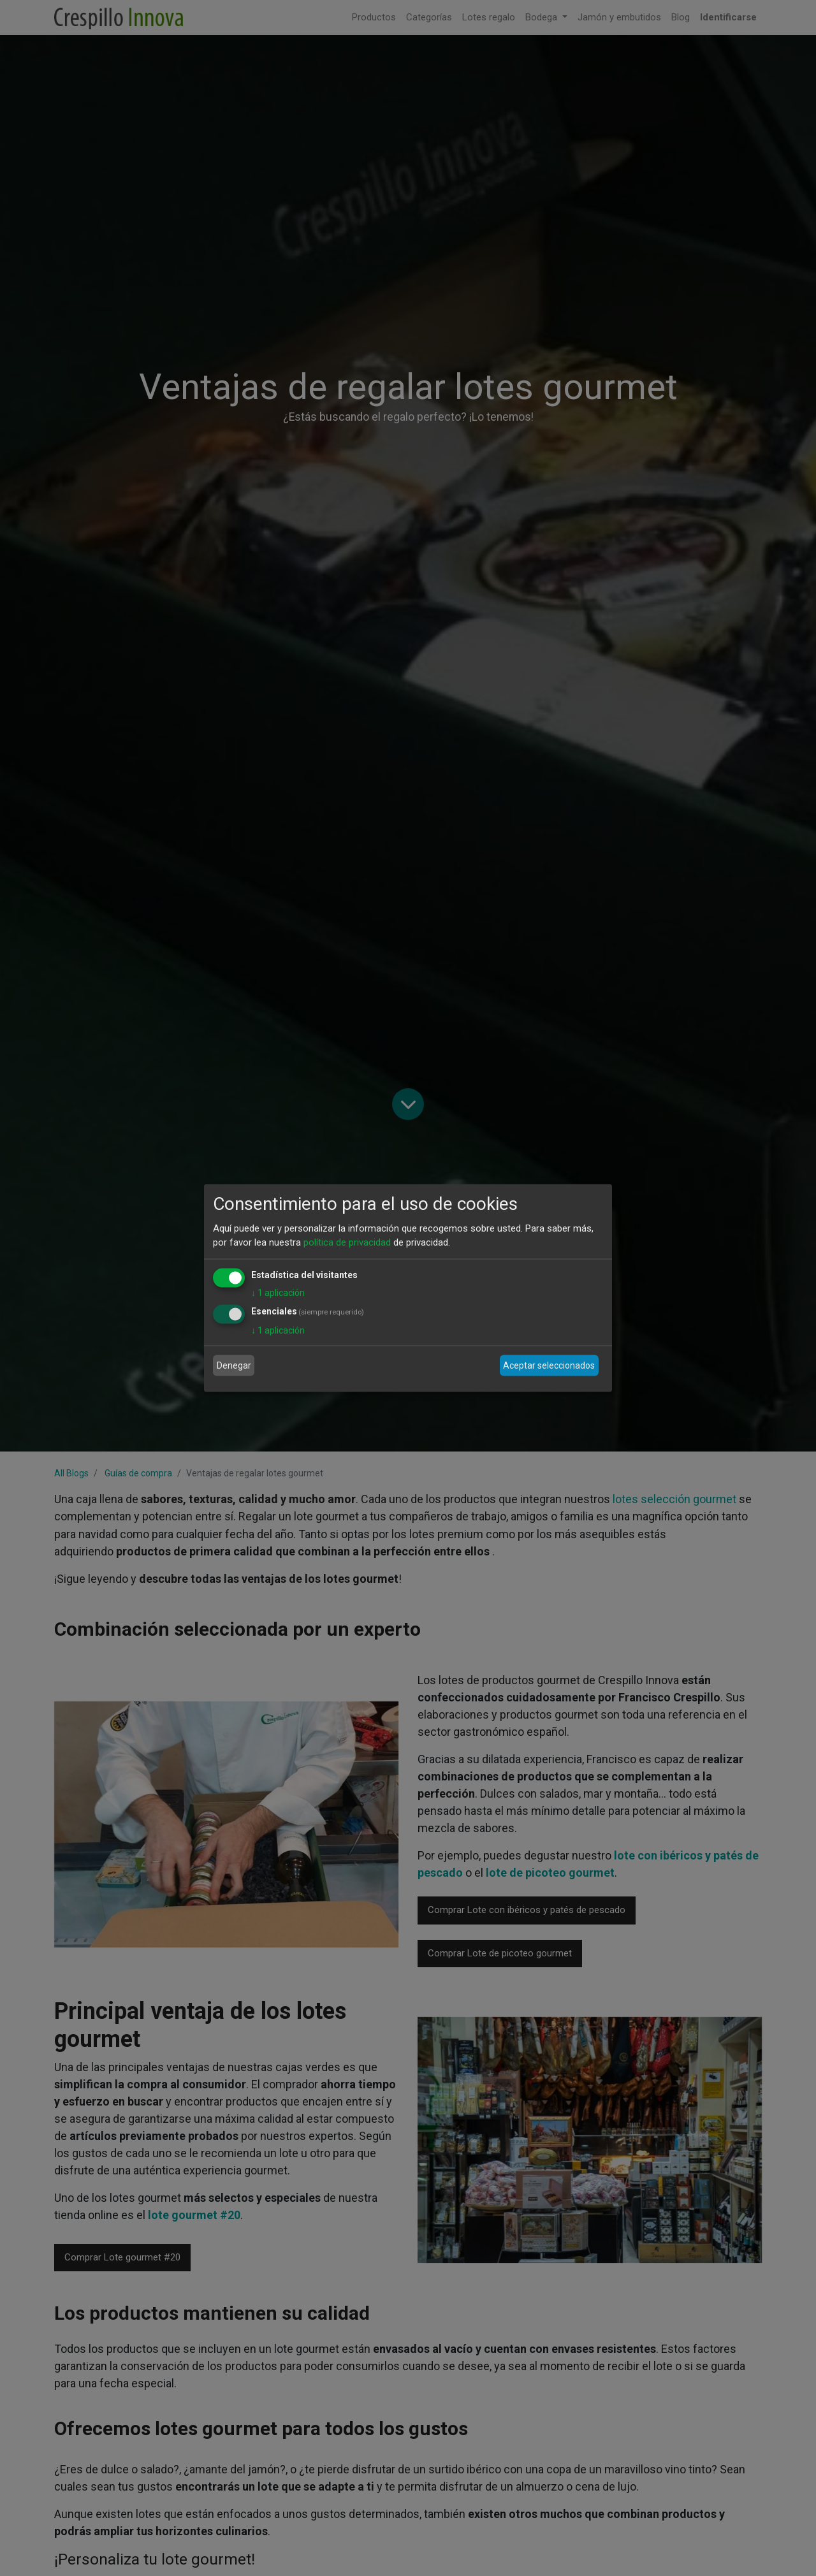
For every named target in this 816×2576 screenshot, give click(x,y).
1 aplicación (278, 1292)
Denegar (234, 1365)
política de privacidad (347, 1242)
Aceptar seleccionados (549, 1365)
